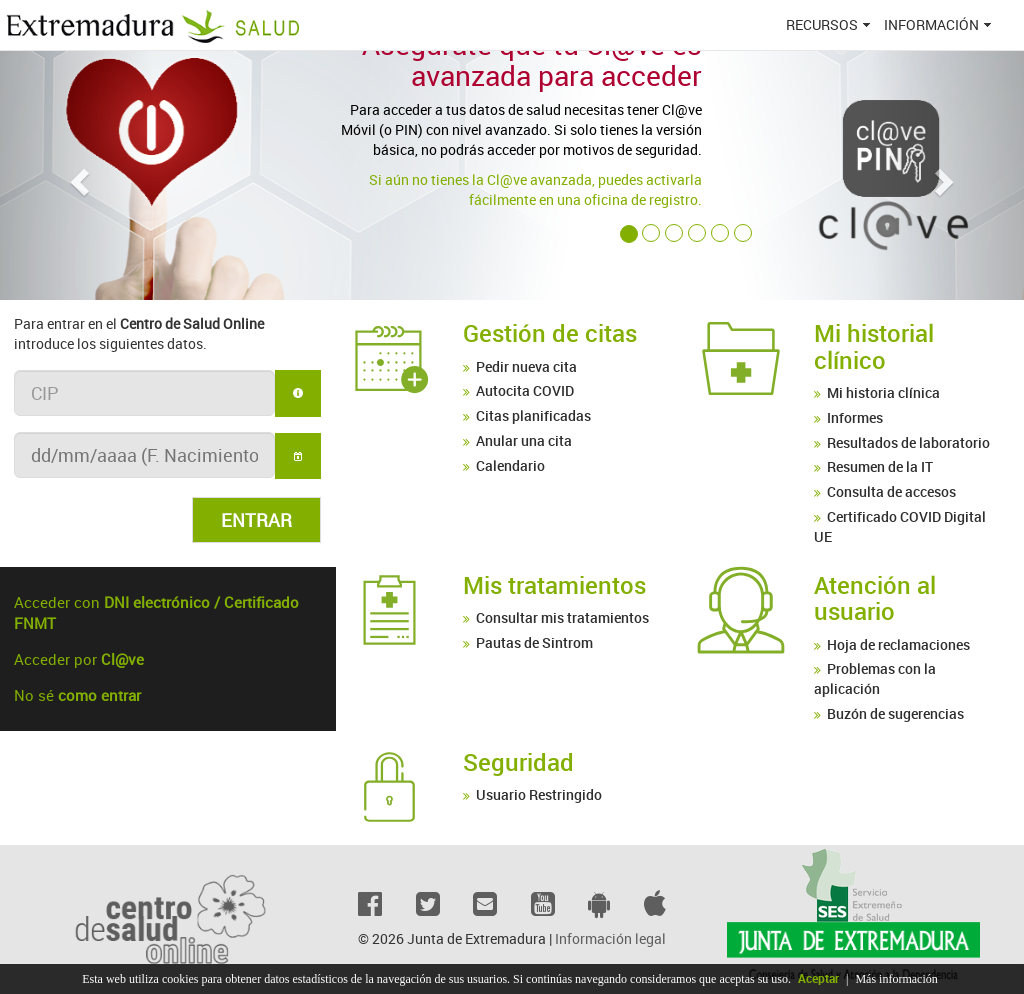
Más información (896, 979)
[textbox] (144, 393)
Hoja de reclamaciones (898, 644)
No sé (77, 695)
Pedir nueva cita (526, 366)
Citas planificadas (533, 415)
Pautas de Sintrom (534, 642)
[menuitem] (830, 25)
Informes (855, 417)
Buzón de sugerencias (895, 713)
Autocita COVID (525, 390)
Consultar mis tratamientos (562, 617)
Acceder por (79, 659)
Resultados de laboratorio (908, 442)
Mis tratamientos (554, 585)
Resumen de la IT (880, 466)
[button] (77, 175)
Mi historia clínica (883, 392)
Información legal (610, 938)
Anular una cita (524, 440)
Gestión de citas (550, 333)
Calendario (510, 465)
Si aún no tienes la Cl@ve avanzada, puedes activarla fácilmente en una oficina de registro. (535, 189)
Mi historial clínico (874, 346)
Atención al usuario (875, 598)
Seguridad (518, 762)
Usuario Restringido (539, 794)
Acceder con (156, 613)
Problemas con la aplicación (875, 678)
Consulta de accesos (891, 491)
